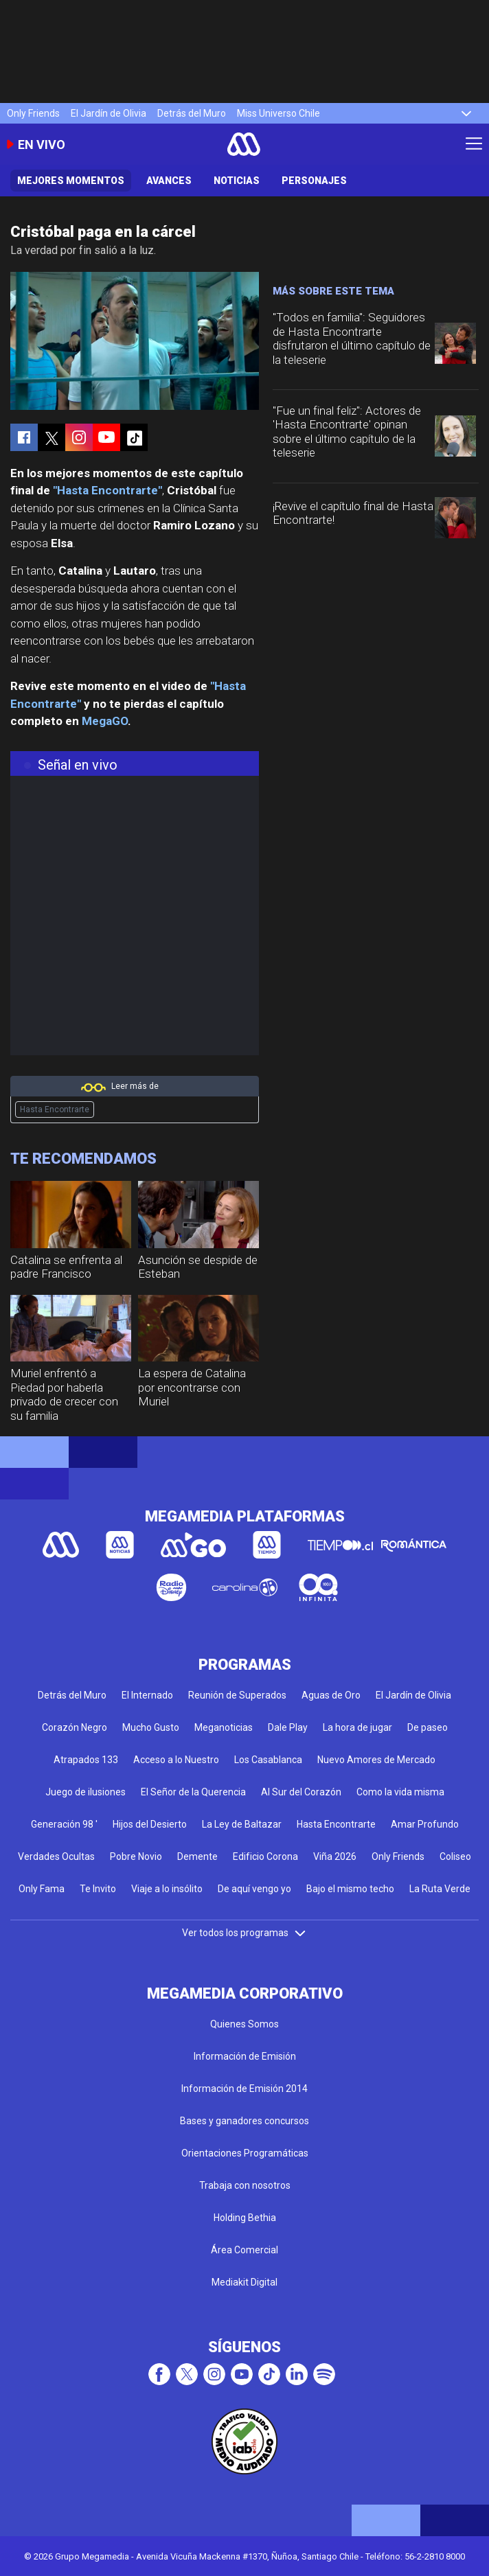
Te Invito (98, 1888)
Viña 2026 (334, 1856)
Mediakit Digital (244, 2282)
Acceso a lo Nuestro (176, 1759)
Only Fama (42, 1888)
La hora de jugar (357, 1727)
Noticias (237, 180)
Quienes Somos (244, 2024)
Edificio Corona (265, 1856)
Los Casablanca (268, 1759)
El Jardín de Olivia (108, 113)
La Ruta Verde (439, 1888)
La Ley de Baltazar (242, 1824)
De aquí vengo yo (254, 1888)
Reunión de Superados (237, 1695)
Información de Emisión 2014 (244, 2088)
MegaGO (105, 721)
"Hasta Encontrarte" (107, 490)
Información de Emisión (245, 2056)
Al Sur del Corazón (301, 1791)
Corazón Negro (74, 1727)
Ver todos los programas (244, 1932)
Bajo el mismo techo (350, 1888)
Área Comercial (244, 2249)
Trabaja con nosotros (245, 2185)
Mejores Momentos (70, 180)
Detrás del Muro (191, 113)
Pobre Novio (136, 1856)
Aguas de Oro (331, 1695)
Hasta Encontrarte (54, 1109)
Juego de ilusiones (85, 1791)
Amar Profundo (425, 1824)
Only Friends (33, 113)
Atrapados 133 (86, 1759)
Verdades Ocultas (56, 1856)
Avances (169, 180)
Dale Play (288, 1727)
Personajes (314, 180)
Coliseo (455, 1856)
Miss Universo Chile (278, 113)
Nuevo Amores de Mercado (376, 1759)
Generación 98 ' (64, 1824)
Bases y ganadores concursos (244, 2120)
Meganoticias (223, 1727)
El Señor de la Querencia (193, 1791)
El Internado (147, 1695)
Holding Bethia (245, 2217)
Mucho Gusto (150, 1727)
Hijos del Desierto (150, 1824)
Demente (197, 1856)
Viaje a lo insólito (167, 1888)
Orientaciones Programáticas (244, 2153)
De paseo (427, 1727)
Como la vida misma (400, 1791)
